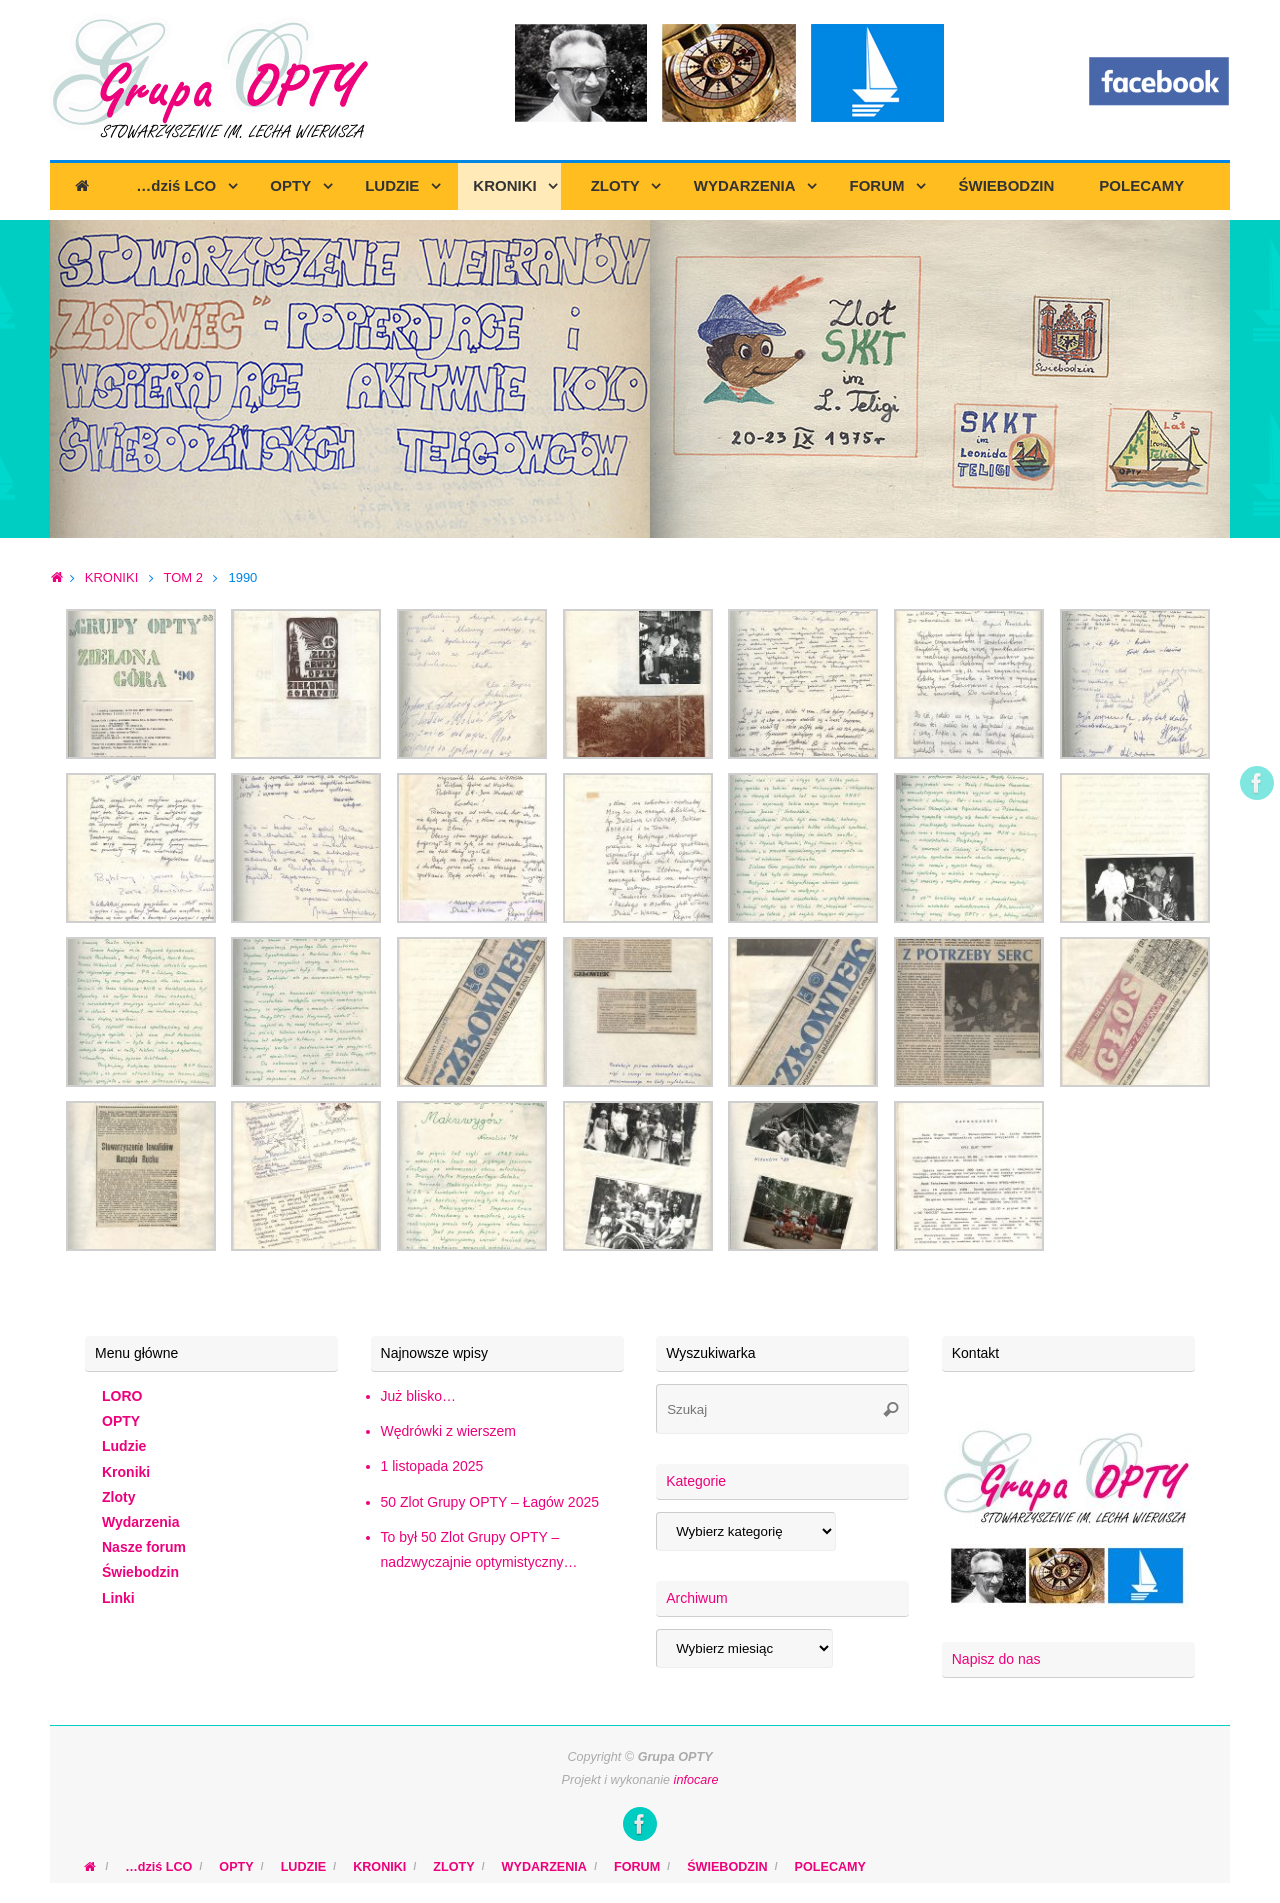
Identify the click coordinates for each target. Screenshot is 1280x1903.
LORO (122, 1396)
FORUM (637, 1867)
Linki (118, 1598)
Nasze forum (144, 1547)
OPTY (121, 1421)
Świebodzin (140, 1572)
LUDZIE (303, 1867)
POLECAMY (830, 1867)
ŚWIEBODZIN (727, 1867)
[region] (640, 379)
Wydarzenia (141, 1522)
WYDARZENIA (544, 1867)
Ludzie (124, 1446)
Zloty (118, 1497)
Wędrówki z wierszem (448, 1431)
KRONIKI (111, 577)
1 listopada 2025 (432, 1466)
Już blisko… (418, 1396)
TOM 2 (183, 577)
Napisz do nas (996, 1659)
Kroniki (126, 1472)
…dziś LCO (158, 1867)
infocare (696, 1780)
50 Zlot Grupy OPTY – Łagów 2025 (490, 1502)
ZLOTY (453, 1867)
